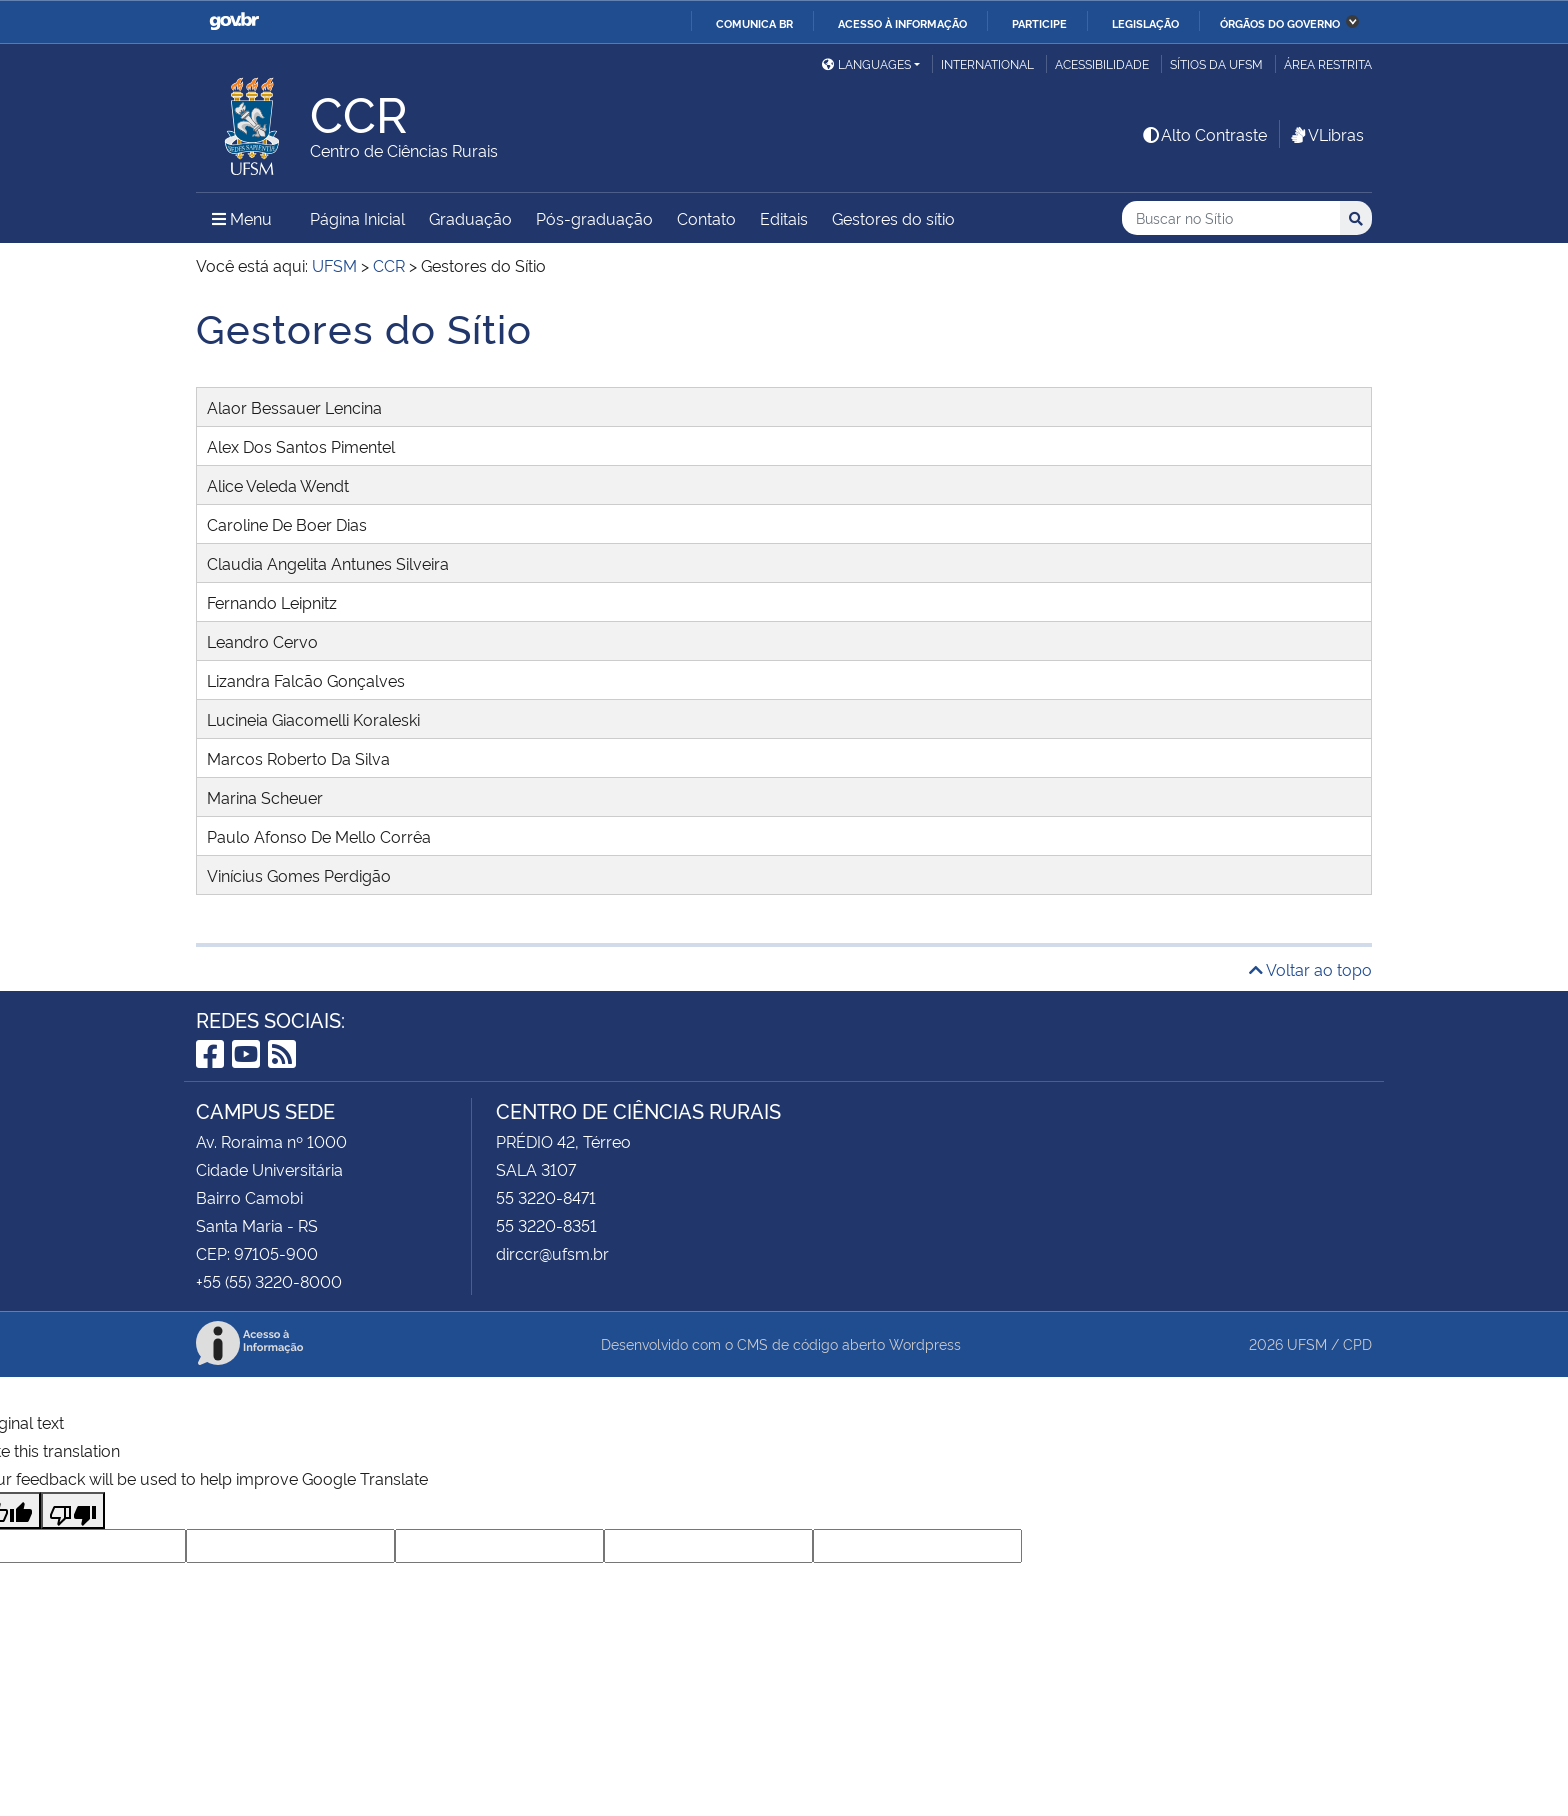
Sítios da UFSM (1216, 63)
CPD (1357, 1343)
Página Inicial (357, 218)
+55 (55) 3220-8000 (269, 1281)
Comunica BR (754, 23)
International (987, 63)
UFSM (1307, 1343)
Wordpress (925, 1343)
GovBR (234, 21)
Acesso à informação (902, 23)
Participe (1039, 23)
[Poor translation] (73, 1510)
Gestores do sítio (893, 218)
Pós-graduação (594, 218)
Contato (706, 218)
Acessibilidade (1102, 63)
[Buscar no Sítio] (1231, 218)
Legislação (1145, 23)
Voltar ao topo (1310, 969)
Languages (866, 63)
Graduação (470, 218)
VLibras (1326, 134)
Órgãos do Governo (1280, 23)
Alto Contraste (1204, 134)
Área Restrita (1328, 63)
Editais (784, 218)
